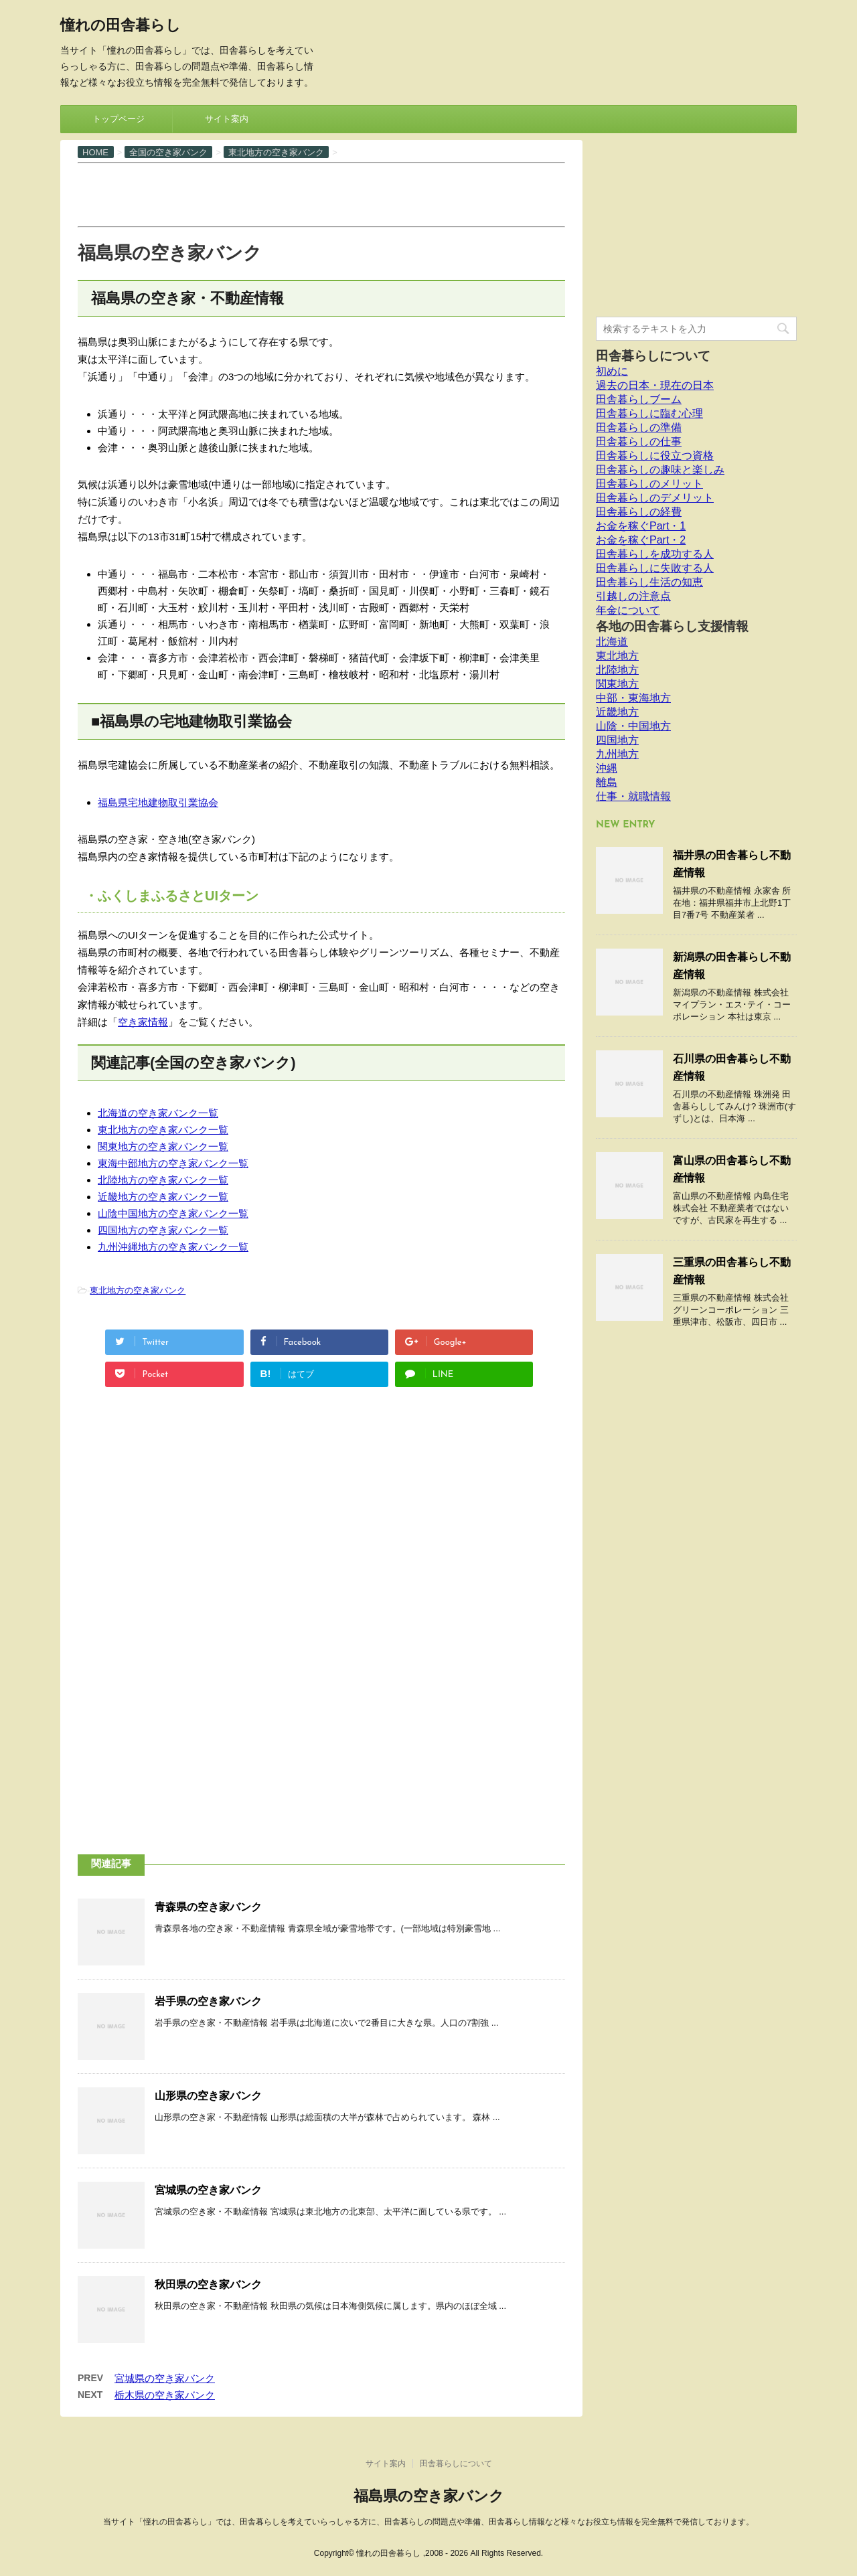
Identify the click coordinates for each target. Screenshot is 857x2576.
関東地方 (617, 684)
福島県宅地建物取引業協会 (158, 802)
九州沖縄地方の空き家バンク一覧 (173, 1247)
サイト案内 (226, 119)
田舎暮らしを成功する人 (655, 554)
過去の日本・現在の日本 (655, 385)
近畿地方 (617, 712)
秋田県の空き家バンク (208, 2284)
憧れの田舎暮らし (120, 26)
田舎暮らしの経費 (639, 511)
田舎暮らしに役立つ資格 (655, 455)
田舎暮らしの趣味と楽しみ (660, 469)
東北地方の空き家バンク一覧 (163, 1129)
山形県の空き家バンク (208, 2095)
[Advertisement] (321, 193)
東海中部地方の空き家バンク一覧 (173, 1163)
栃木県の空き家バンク (164, 2395)
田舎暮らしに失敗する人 (655, 568)
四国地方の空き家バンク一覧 (163, 1230)
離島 (606, 782)
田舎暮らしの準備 (639, 427)
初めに (612, 371)
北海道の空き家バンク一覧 (158, 1113)
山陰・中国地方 (633, 726)
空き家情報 (143, 1022)
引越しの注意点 (633, 596)
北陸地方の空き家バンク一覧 (163, 1180)
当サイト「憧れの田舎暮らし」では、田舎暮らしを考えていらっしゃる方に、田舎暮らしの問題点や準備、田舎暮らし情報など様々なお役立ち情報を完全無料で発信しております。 (428, 2521)
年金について (628, 610)
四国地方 (617, 740)
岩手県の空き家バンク (208, 2001)
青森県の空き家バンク (208, 1907)
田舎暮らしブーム (639, 399)
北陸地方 (617, 669)
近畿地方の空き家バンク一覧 (163, 1196)
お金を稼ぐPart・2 (641, 540)
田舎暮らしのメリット (649, 483)
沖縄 (606, 768)
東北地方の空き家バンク (137, 1290)
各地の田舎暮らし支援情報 (672, 626)
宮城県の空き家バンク (208, 2190)
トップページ (118, 119)
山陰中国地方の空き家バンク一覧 (173, 1213)
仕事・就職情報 (633, 796)
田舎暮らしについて (653, 356)
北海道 (612, 641)
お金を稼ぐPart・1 (641, 526)
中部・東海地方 (633, 698)
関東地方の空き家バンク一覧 (163, 1146)
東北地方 (617, 655)
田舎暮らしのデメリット (655, 497)
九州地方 (617, 754)
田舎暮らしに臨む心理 (649, 413)
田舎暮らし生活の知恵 (649, 582)
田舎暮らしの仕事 (639, 441)
